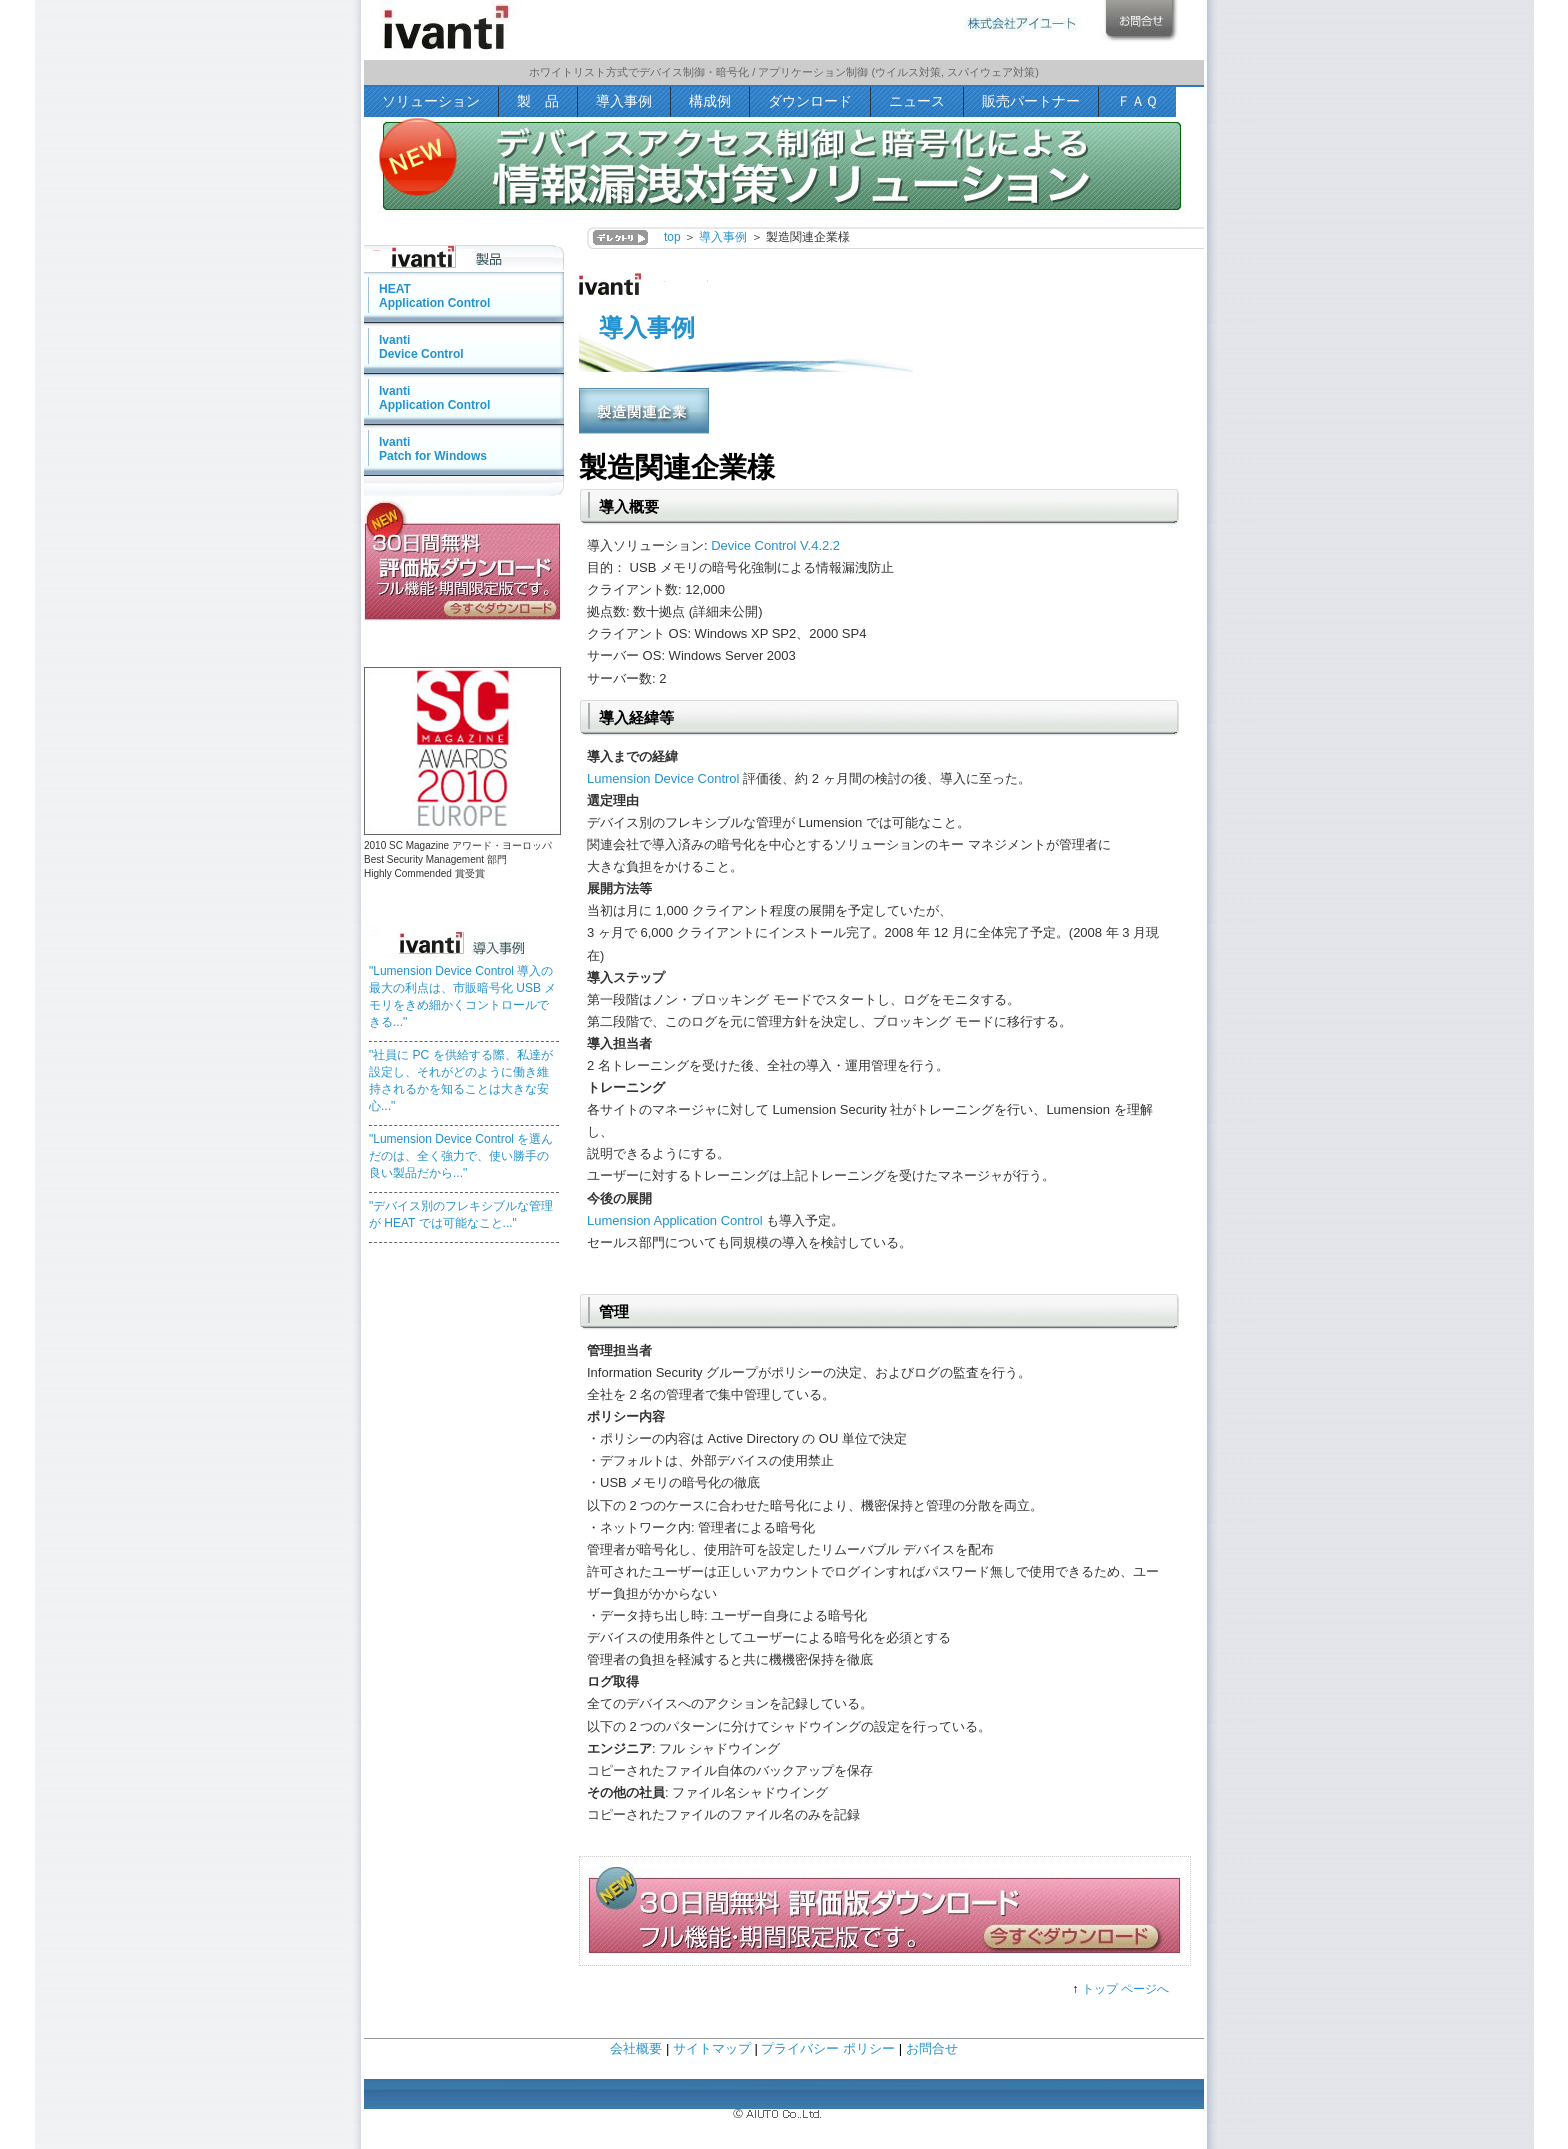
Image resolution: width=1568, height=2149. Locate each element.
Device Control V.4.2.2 (775, 545)
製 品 (538, 101)
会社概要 (636, 2048)
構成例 (710, 101)
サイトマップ (712, 2048)
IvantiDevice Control (421, 347)
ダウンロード (810, 101)
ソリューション (431, 101)
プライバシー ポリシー (828, 2048)
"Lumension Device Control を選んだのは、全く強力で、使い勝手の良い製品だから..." (461, 1156)
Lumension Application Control (675, 1220)
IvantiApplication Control (434, 398)
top (672, 237)
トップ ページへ (1125, 1989)
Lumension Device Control (663, 778)
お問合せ (932, 2048)
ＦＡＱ (1137, 101)
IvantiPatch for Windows (433, 449)
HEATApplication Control (434, 296)
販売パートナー (1031, 101)
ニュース (917, 101)
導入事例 (624, 101)
